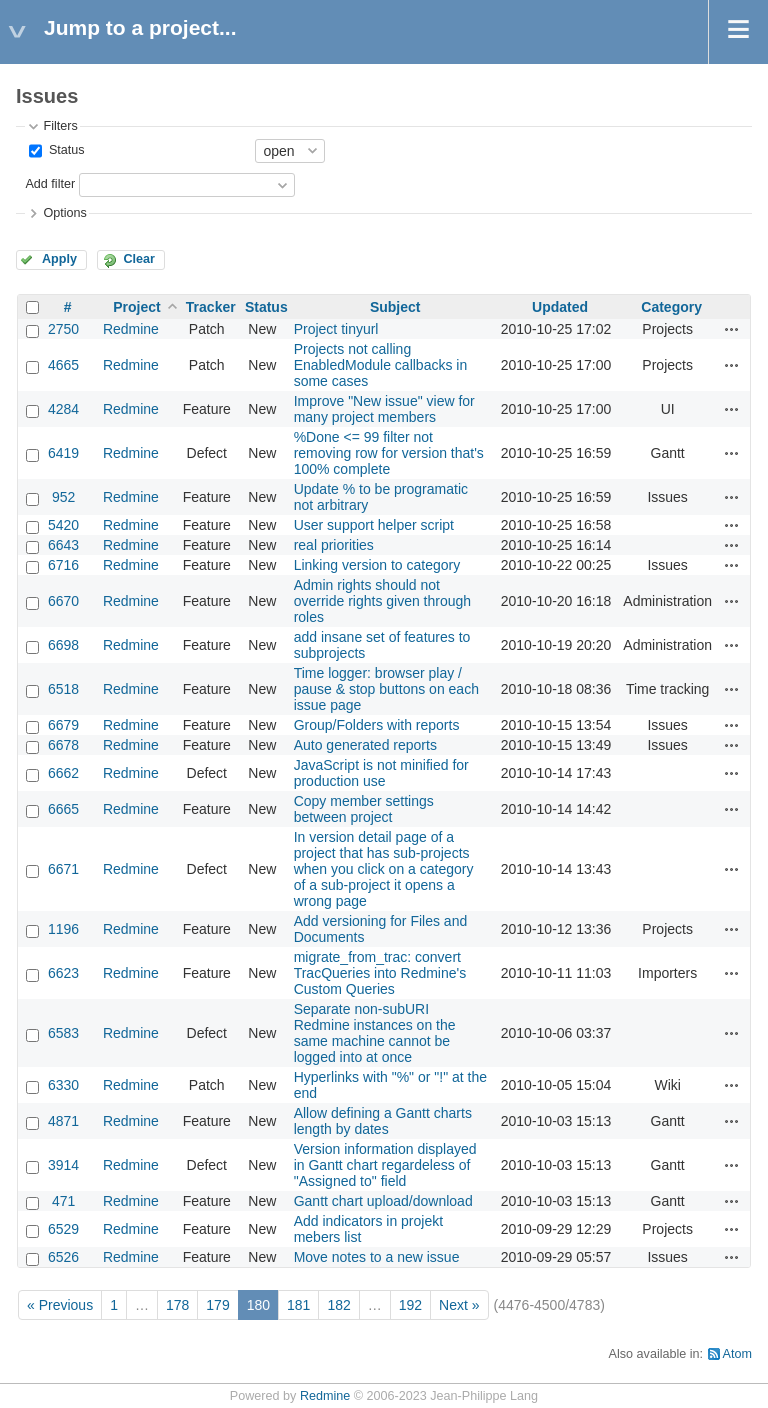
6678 (63, 745)
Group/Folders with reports (377, 725)
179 (217, 1305)
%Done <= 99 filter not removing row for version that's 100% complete (389, 453)
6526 (63, 1257)
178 (177, 1305)
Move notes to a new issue (377, 1257)
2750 (63, 329)
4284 (63, 409)
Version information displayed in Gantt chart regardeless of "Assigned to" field (385, 1165)
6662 (63, 773)
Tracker (211, 307)
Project (136, 307)
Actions (732, 329)
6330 (63, 1085)
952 (63, 497)
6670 (63, 601)
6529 (63, 1229)
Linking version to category (377, 565)
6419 (63, 453)
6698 (63, 645)
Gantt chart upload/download (383, 1201)
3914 (63, 1165)
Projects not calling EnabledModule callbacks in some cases (381, 365)
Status (64, 150)
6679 (63, 725)
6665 (63, 809)
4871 (63, 1121)
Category (671, 307)
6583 (63, 1033)
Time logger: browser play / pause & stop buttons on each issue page (386, 689)
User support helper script (374, 525)
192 (410, 1305)
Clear (139, 259)
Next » (459, 1305)
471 (63, 1201)
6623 (63, 973)
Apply (59, 259)
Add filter (50, 184)
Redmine (131, 329)
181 (298, 1305)
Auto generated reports (365, 745)
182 (338, 1305)
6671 (63, 869)
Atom (737, 1354)
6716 (63, 565)
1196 (63, 929)
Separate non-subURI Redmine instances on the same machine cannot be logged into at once (375, 1033)
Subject (395, 307)
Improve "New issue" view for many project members (384, 409)
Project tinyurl (336, 329)
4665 (63, 365)
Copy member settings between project (364, 809)
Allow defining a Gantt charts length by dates (383, 1121)
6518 (63, 689)
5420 (63, 525)
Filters (60, 126)
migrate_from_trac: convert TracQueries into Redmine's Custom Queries (380, 973)
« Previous (60, 1305)
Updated (560, 307)
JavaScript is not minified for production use (381, 773)
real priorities (334, 545)
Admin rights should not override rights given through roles (382, 601)
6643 (63, 545)
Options (64, 213)
